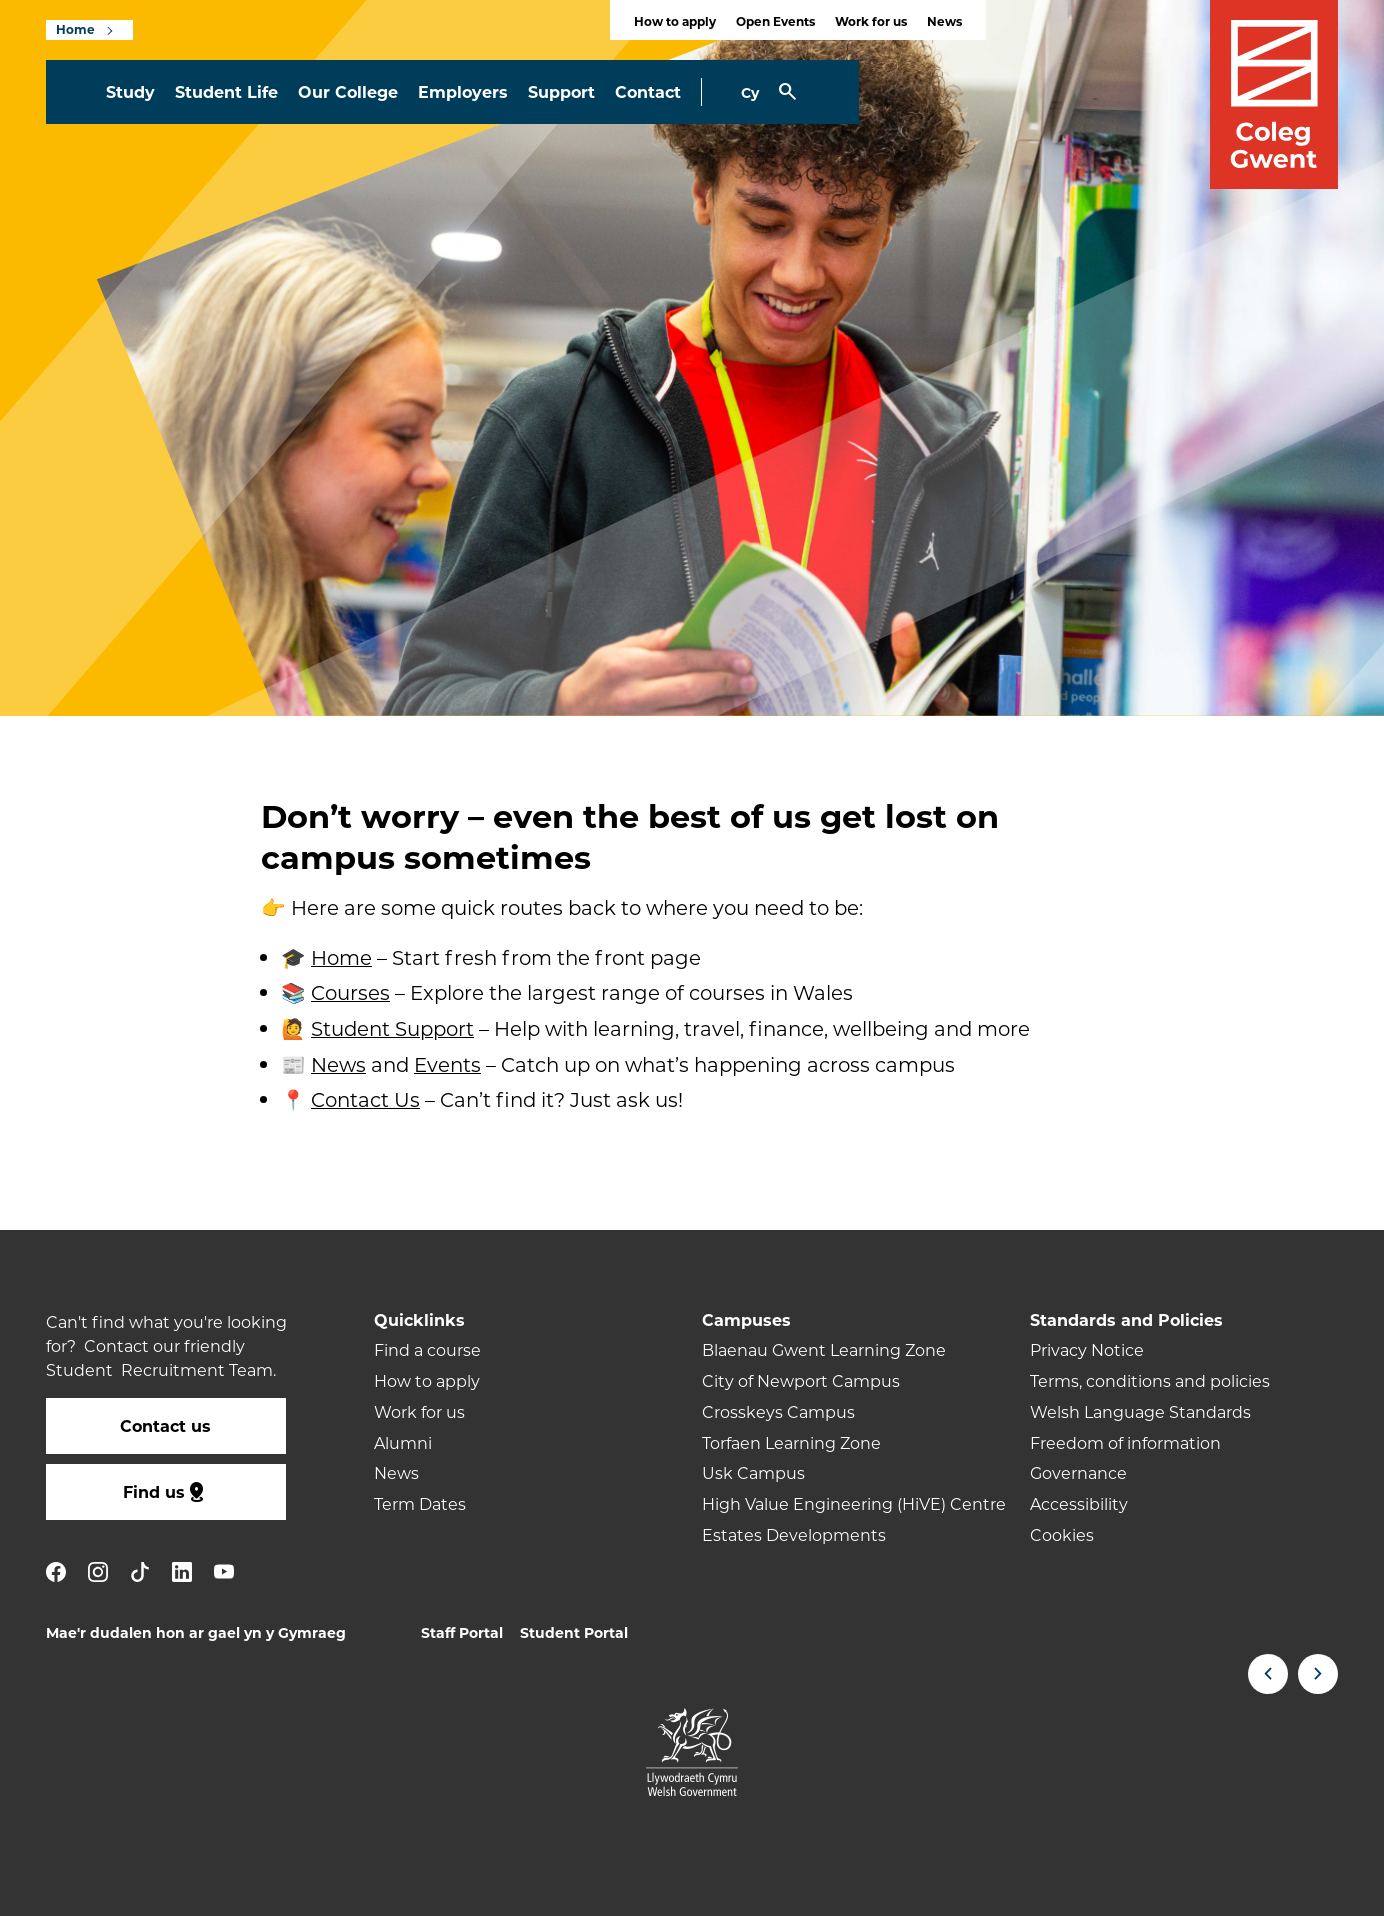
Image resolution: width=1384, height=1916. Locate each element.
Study (130, 91)
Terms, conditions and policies (1150, 1380)
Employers (463, 91)
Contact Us (365, 1099)
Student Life (226, 91)
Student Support (392, 1028)
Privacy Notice (1087, 1349)
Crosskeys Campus (778, 1411)
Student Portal (574, 1632)
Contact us (165, 1425)
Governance (1078, 1472)
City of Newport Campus (801, 1380)
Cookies (1062, 1534)
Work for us (871, 21)
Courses (350, 992)
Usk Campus (753, 1472)
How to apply (675, 21)
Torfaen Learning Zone (791, 1442)
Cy (750, 92)
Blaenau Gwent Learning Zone (824, 1349)
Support (561, 91)
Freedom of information (1125, 1442)
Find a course (427, 1349)
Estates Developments (794, 1534)
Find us (166, 1492)
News (944, 21)
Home (75, 29)
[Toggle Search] (787, 92)
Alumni (403, 1442)
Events (447, 1063)
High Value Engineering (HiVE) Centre (854, 1503)
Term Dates (420, 1503)
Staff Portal (462, 1632)
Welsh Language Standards (1140, 1411)
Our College (348, 91)
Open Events (775, 21)
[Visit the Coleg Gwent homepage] (1274, 94)
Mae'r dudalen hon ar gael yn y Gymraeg (196, 1632)
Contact (648, 91)
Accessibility (1079, 1503)
